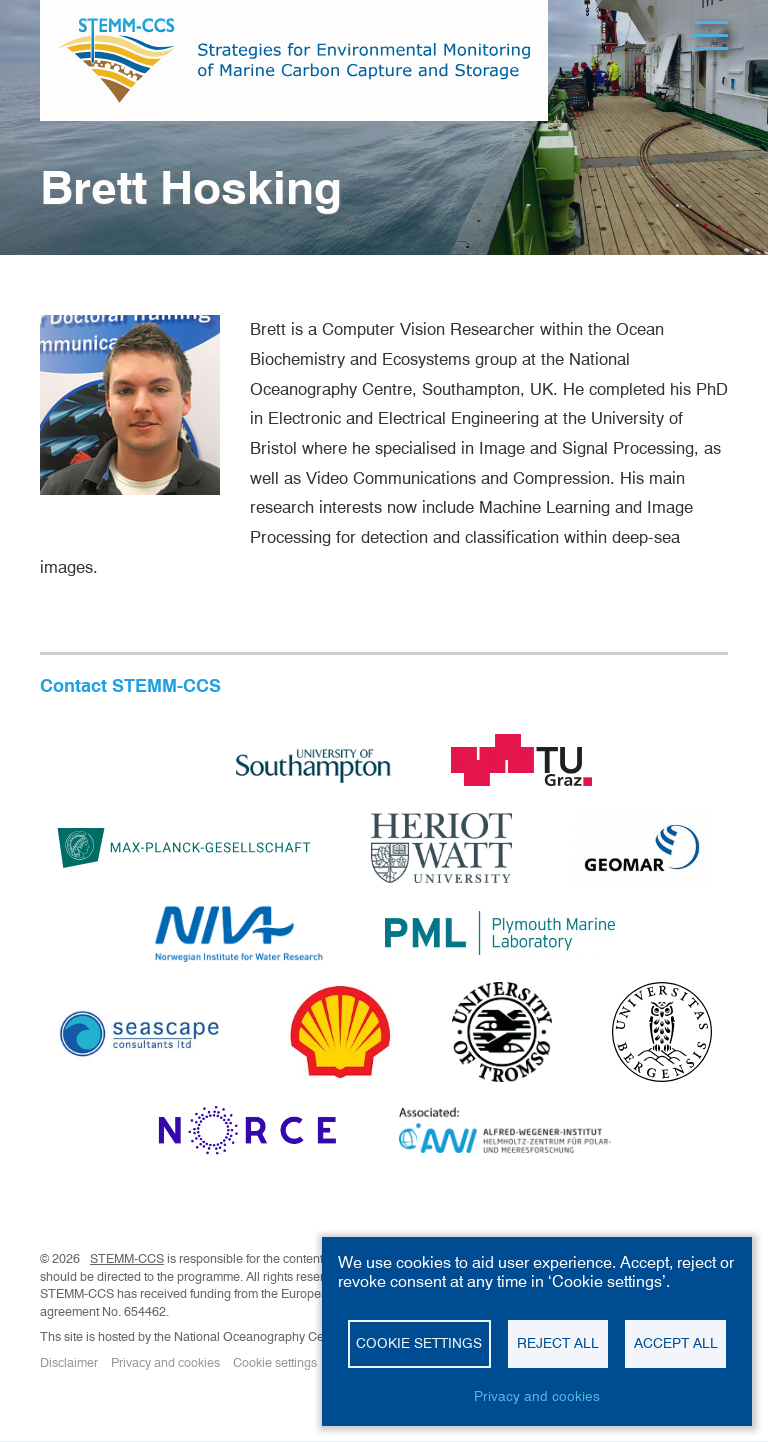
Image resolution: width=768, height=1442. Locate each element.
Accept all (676, 1343)
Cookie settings (275, 1362)
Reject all (558, 1343)
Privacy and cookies (165, 1362)
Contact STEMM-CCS (130, 685)
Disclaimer (69, 1362)
